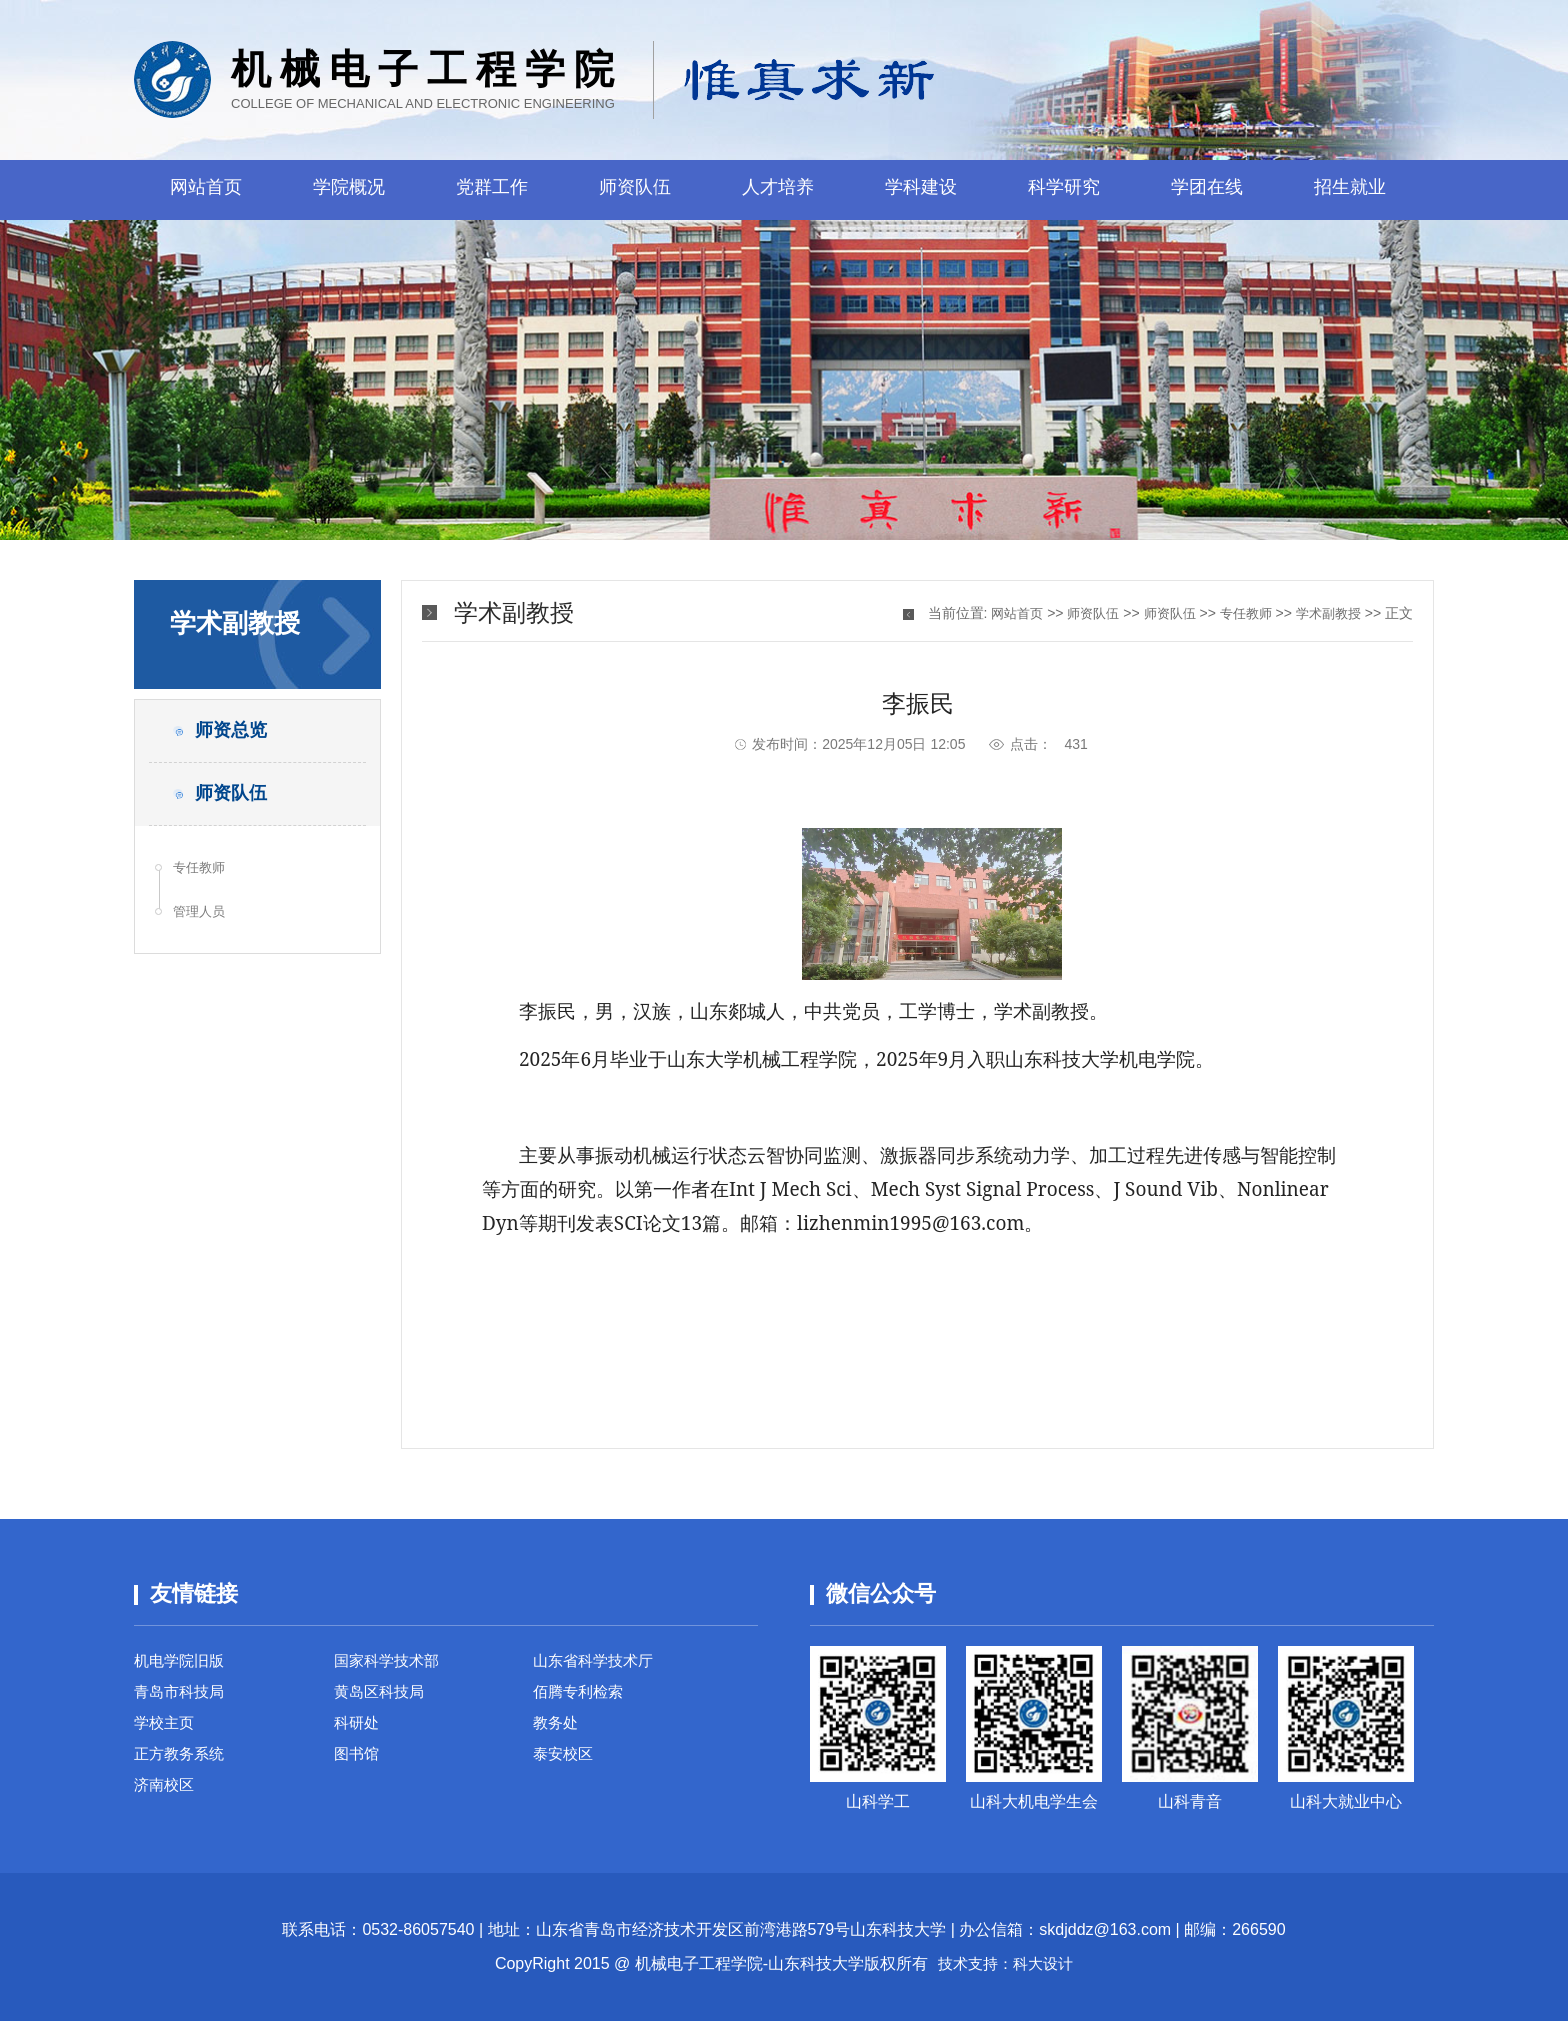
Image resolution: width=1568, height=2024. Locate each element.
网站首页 (206, 190)
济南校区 (166, 1798)
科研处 (358, 1730)
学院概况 (349, 190)
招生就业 (1350, 190)
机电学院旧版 (182, 1662)
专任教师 (203, 882)
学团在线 (1207, 190)
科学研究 (1064, 190)
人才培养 (778, 190)
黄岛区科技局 (382, 1696)
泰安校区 (565, 1764)
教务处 (557, 1730)
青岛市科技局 (182, 1696)
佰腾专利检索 (581, 1696)
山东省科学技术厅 (597, 1662)
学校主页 (166, 1730)
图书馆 (358, 1764)
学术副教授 (1326, 613)
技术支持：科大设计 (1006, 1966)
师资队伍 (635, 190)
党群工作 (492, 190)
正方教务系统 (182, 1764)
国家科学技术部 (390, 1662)
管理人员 (203, 930)
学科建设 (921, 190)
